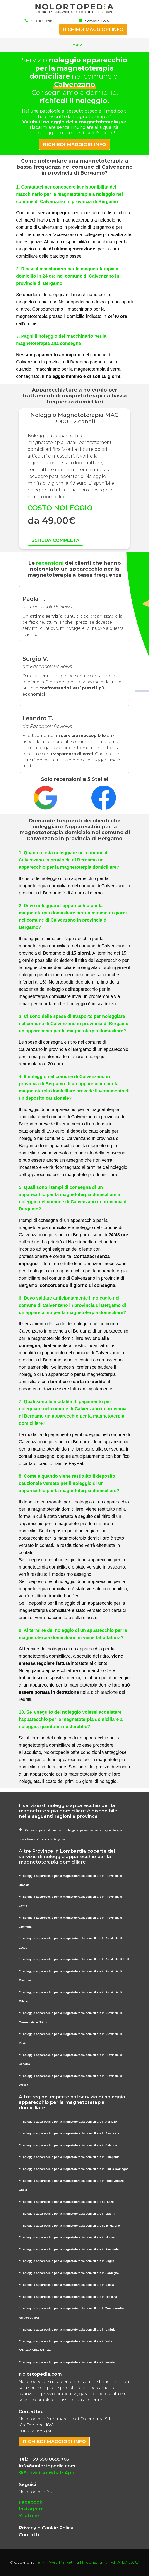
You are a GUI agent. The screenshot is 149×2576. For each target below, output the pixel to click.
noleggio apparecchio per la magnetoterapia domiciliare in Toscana (70, 2296)
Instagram (31, 2509)
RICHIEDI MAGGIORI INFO (93, 29)
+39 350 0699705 (49, 2459)
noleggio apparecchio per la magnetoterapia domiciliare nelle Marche (71, 2225)
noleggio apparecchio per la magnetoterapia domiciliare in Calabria (70, 2145)
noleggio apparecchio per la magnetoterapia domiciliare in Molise (69, 2237)
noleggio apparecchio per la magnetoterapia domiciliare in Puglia (68, 2261)
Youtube (29, 2515)
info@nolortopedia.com (47, 2466)
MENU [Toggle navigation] (74, 45)
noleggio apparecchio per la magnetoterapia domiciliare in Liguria (69, 2213)
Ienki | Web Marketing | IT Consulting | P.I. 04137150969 (88, 2562)
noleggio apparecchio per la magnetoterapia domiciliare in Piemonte (71, 2249)
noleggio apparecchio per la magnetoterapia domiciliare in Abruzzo (70, 2121)
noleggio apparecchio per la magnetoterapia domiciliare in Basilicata (71, 2133)
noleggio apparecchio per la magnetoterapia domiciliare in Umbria (69, 2329)
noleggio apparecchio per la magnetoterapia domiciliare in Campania (71, 2157)
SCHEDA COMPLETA (55, 540)
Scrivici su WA (96, 21)
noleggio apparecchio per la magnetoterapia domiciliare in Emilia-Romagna (75, 2169)
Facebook (30, 2502)
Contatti (29, 2534)
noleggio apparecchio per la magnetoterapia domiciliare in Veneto (69, 2362)
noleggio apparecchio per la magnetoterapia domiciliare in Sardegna (71, 2273)
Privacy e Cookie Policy (46, 2528)
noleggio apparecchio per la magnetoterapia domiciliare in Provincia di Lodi (76, 1959)
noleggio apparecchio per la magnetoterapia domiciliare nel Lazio (69, 2201)
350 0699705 (41, 21)
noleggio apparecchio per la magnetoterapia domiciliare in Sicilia (68, 2284)
